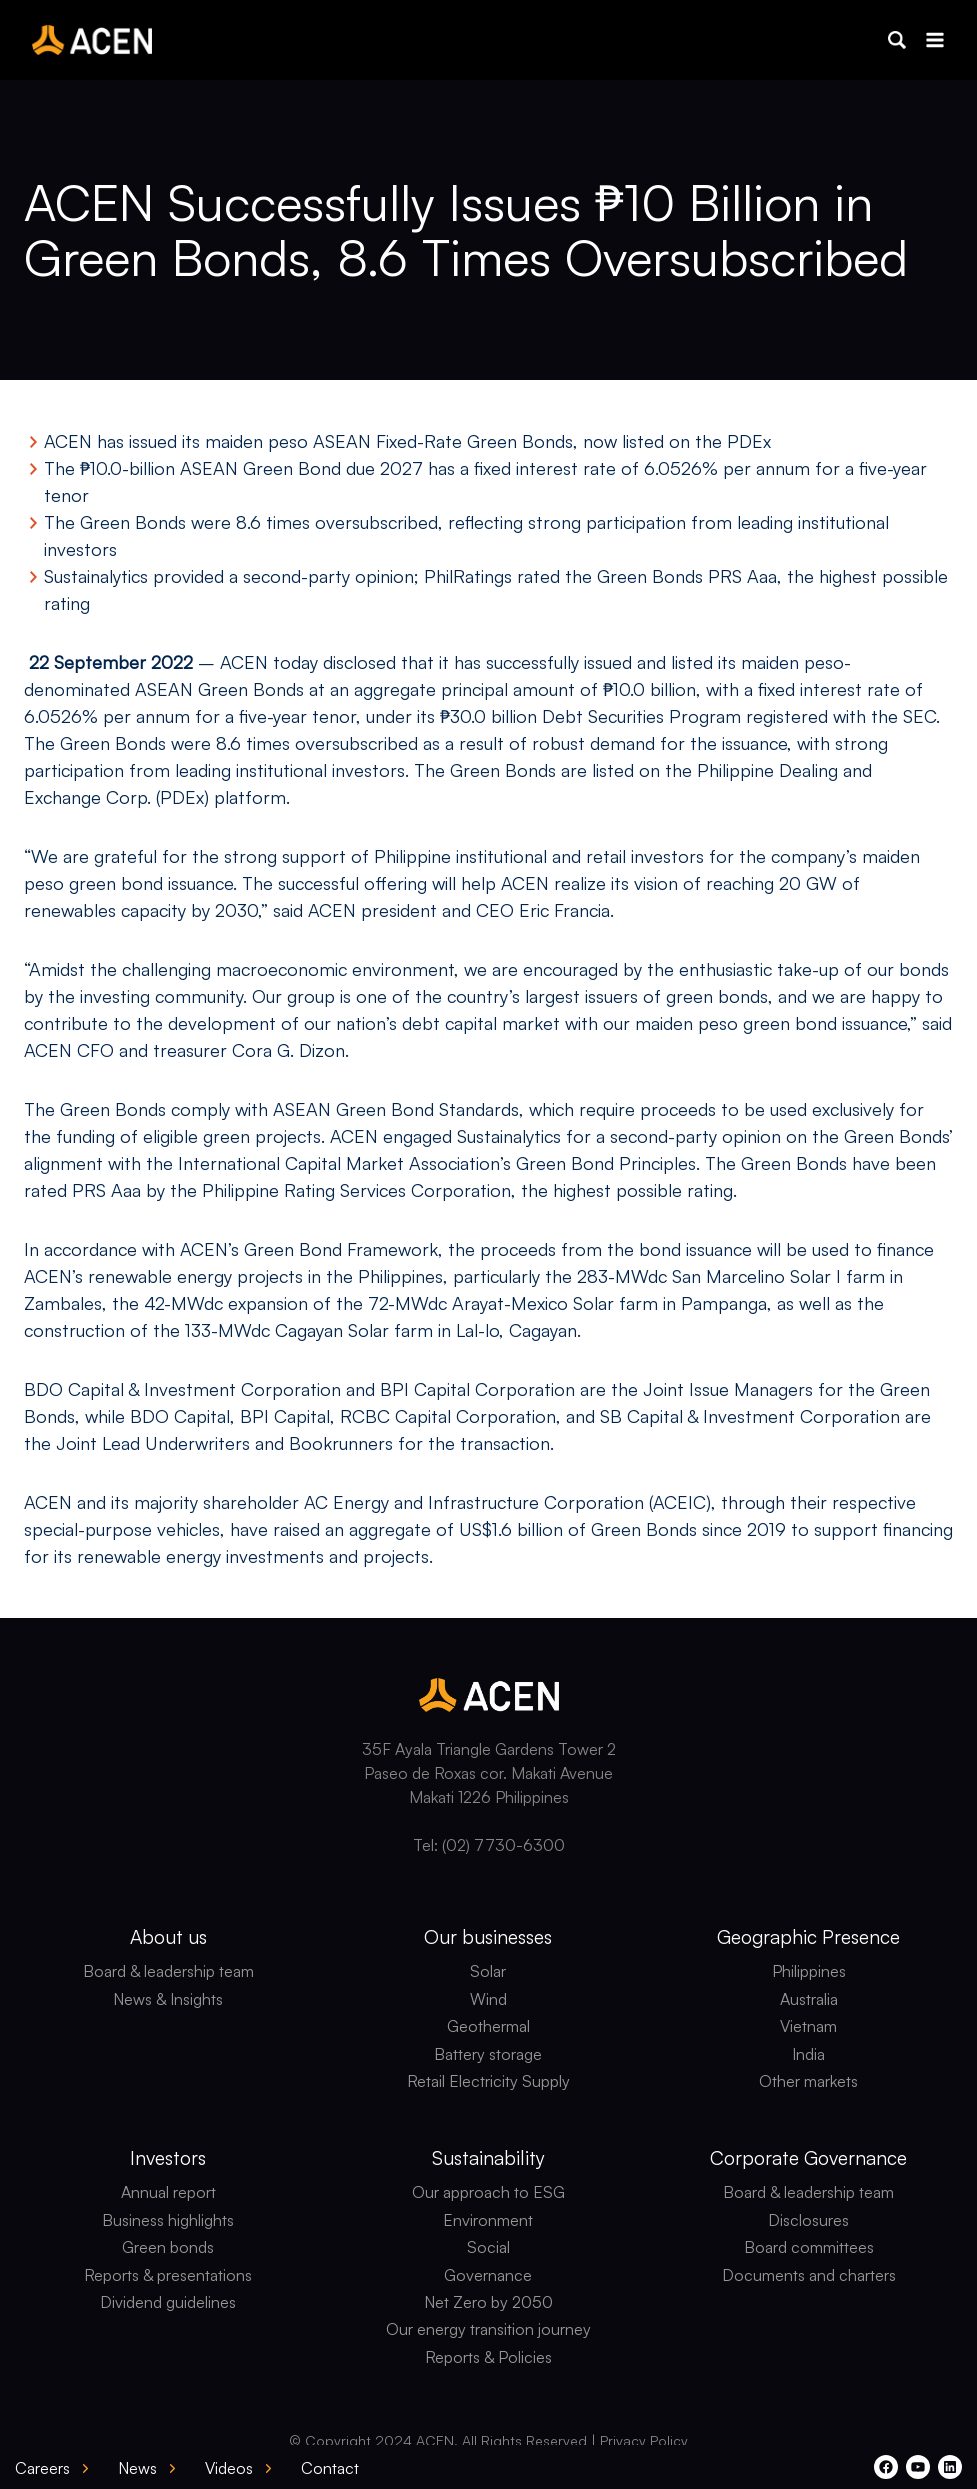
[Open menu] (934, 39)
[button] (897, 40)
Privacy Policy (644, 2440)
